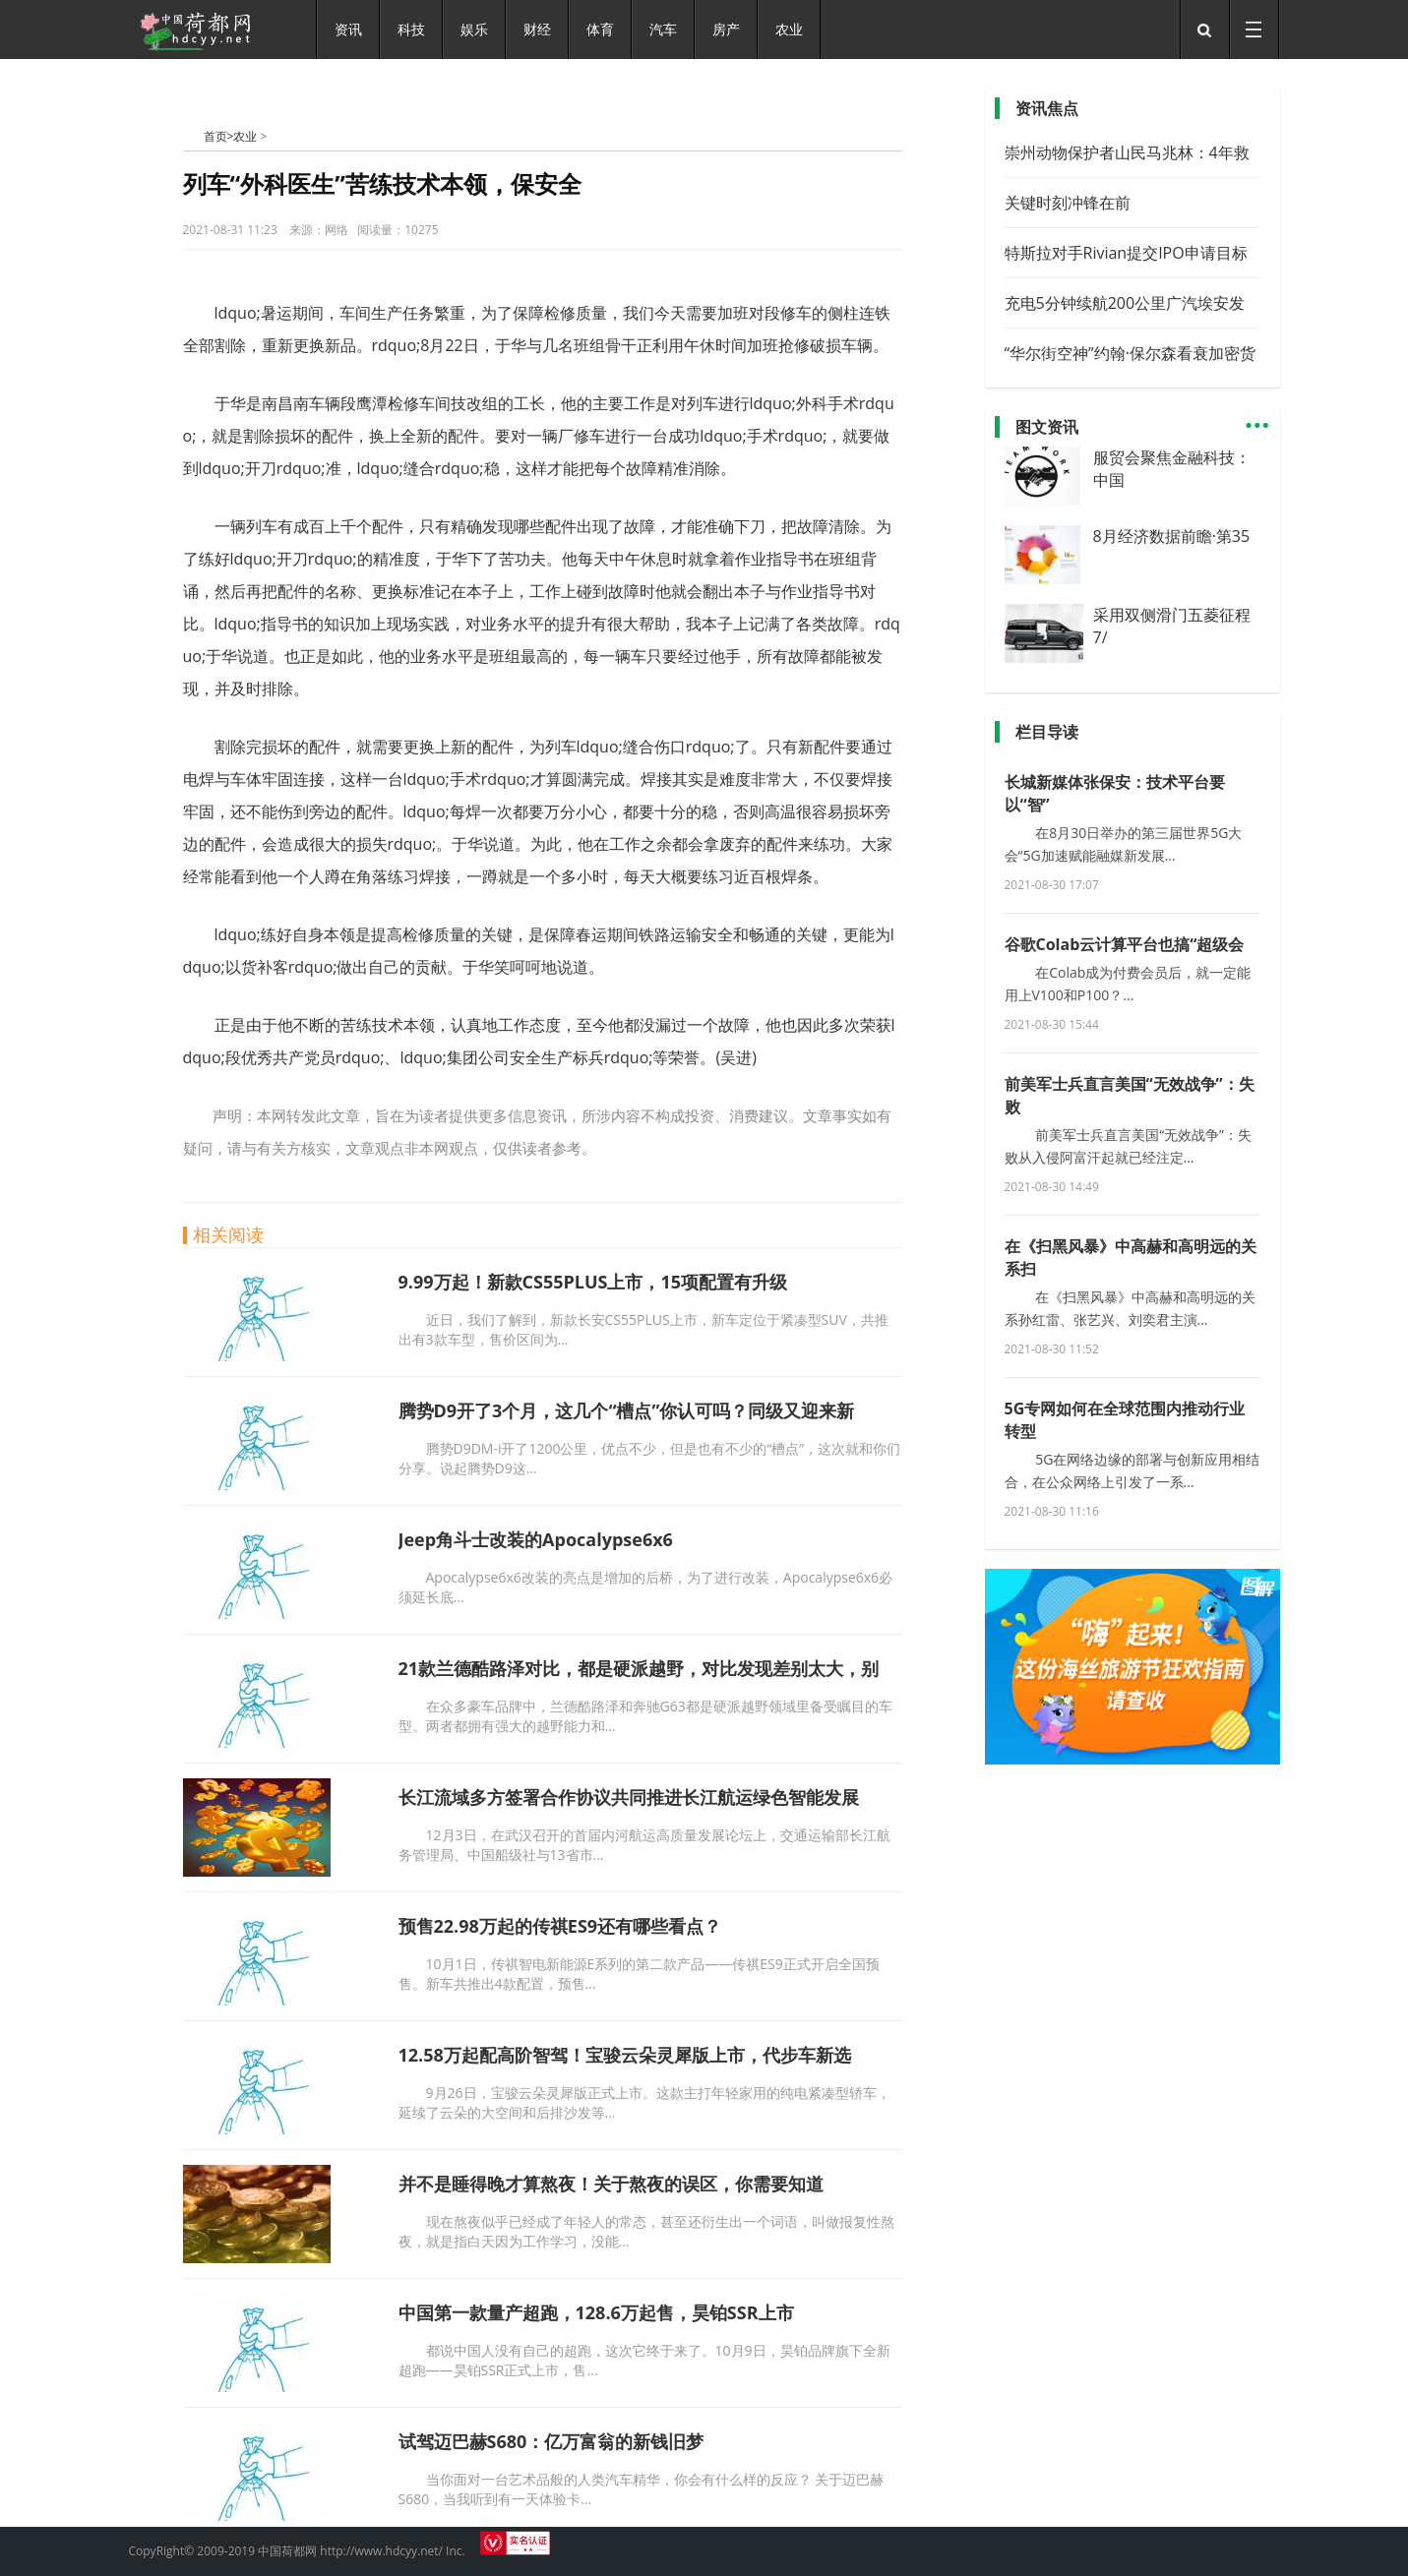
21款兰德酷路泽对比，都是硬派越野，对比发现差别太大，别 (639, 1668)
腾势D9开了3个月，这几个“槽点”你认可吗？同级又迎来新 (626, 1410)
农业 (245, 136)
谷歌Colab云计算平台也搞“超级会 (1125, 944)
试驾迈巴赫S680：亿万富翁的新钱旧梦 (551, 2441)
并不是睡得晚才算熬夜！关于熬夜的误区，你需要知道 (611, 2183)
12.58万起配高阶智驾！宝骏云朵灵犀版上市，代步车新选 (624, 2055)
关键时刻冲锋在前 (1068, 202)
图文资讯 (1046, 427)
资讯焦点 (1046, 108)
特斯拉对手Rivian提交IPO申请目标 (1126, 253)
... (1257, 416)
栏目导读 (1046, 732)
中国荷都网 (193, 136)
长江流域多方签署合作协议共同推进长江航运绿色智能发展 (628, 1797)
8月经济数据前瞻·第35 (1172, 536)
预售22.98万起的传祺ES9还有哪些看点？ (560, 1926)
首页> (219, 136)
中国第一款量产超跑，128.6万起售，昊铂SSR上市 (596, 2312)
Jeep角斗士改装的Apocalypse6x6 (535, 1539)
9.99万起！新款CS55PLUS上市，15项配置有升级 (593, 1281)
